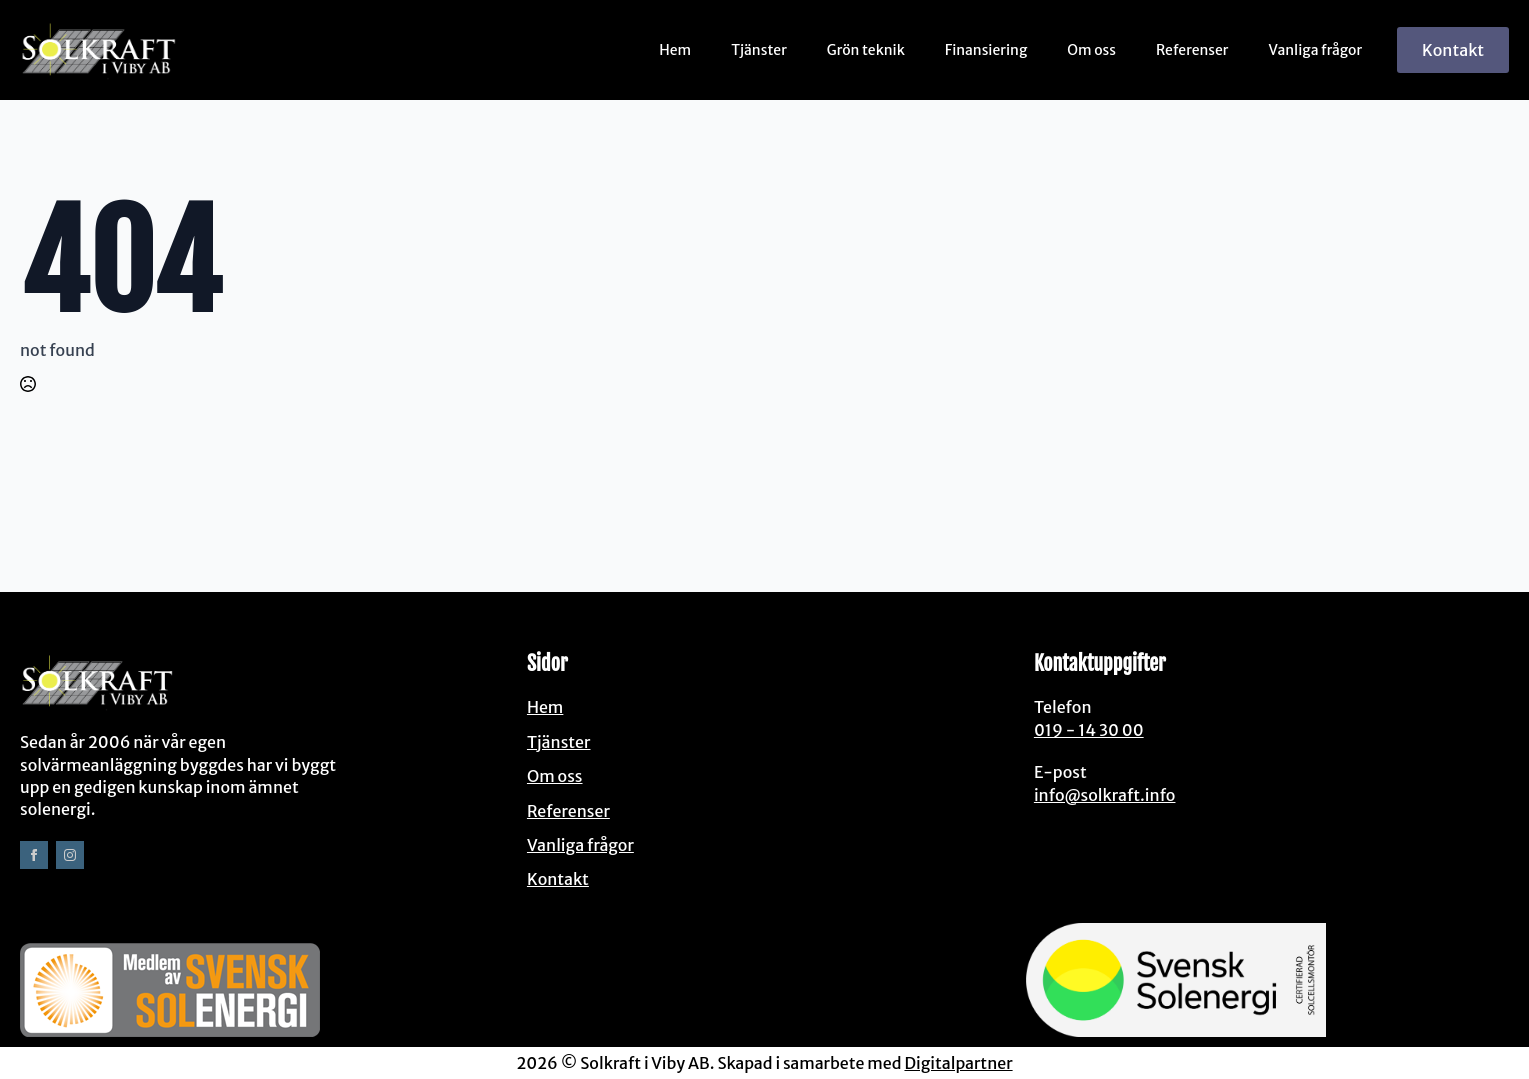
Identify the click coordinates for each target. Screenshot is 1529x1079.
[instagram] (70, 855)
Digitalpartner (958, 1063)
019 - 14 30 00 (1089, 730)
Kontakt (558, 879)
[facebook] (34, 855)
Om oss (1091, 50)
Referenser (1192, 50)
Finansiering (986, 50)
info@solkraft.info (1105, 795)
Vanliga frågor (1316, 50)
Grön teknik (866, 50)
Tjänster (759, 50)
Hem (675, 50)
